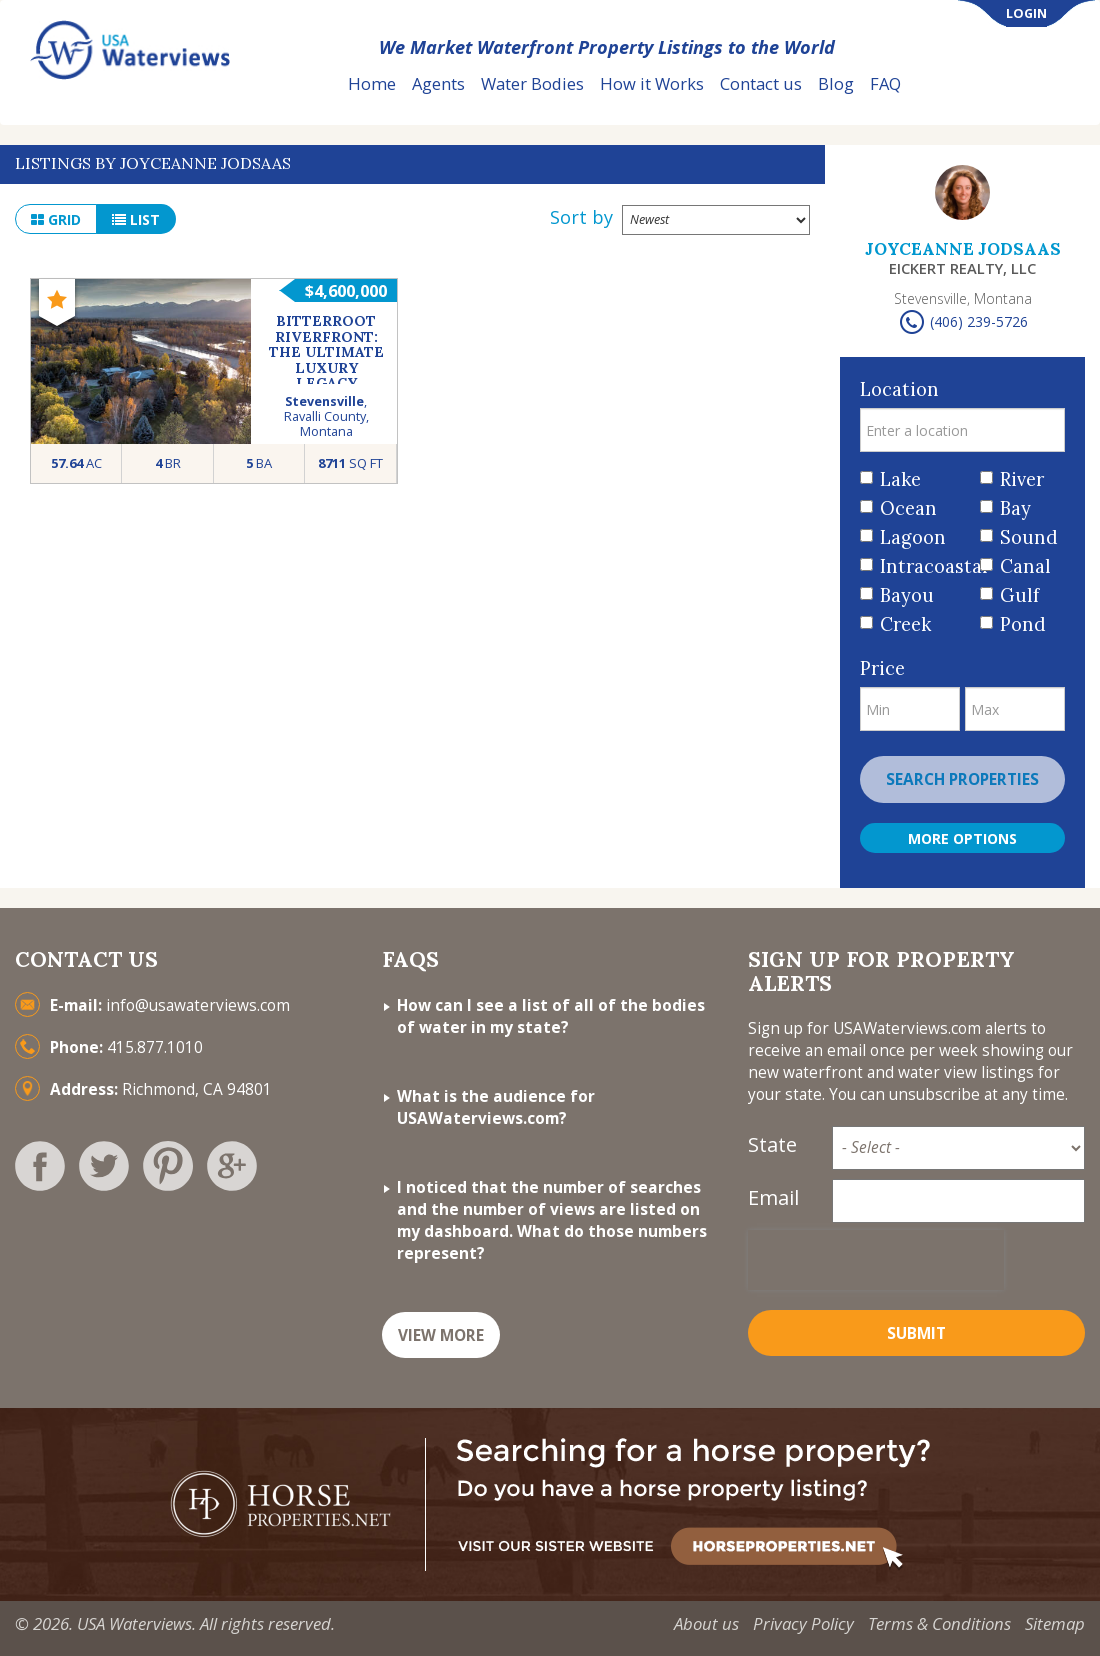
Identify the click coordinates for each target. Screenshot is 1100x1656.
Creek (905, 624)
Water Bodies (532, 83)
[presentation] (876, 1260)
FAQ (885, 83)
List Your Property (1004, 84)
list (136, 219)
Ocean (908, 508)
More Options (962, 838)
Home (372, 83)
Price (882, 668)
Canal (1025, 566)
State (772, 1144)
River (1022, 479)
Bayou (907, 595)
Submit (916, 1333)
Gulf (1019, 595)
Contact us (761, 83)
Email (773, 1197)
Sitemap (1055, 1623)
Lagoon (913, 537)
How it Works (652, 83)
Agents (438, 83)
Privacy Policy (803, 1623)
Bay (1015, 508)
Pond (1023, 624)
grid (56, 219)
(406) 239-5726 (979, 321)
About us (706, 1623)
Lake (900, 479)
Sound (1025, 537)
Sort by (581, 217)
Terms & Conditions (939, 1623)
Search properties (962, 779)
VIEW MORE (441, 1335)
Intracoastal (922, 566)
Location (899, 389)
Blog (836, 83)
